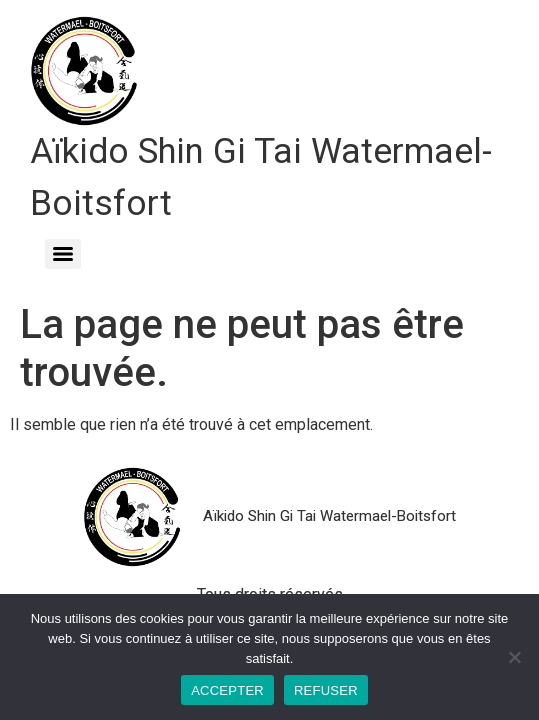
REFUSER (326, 690)
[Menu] (63, 254)
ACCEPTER (227, 690)
